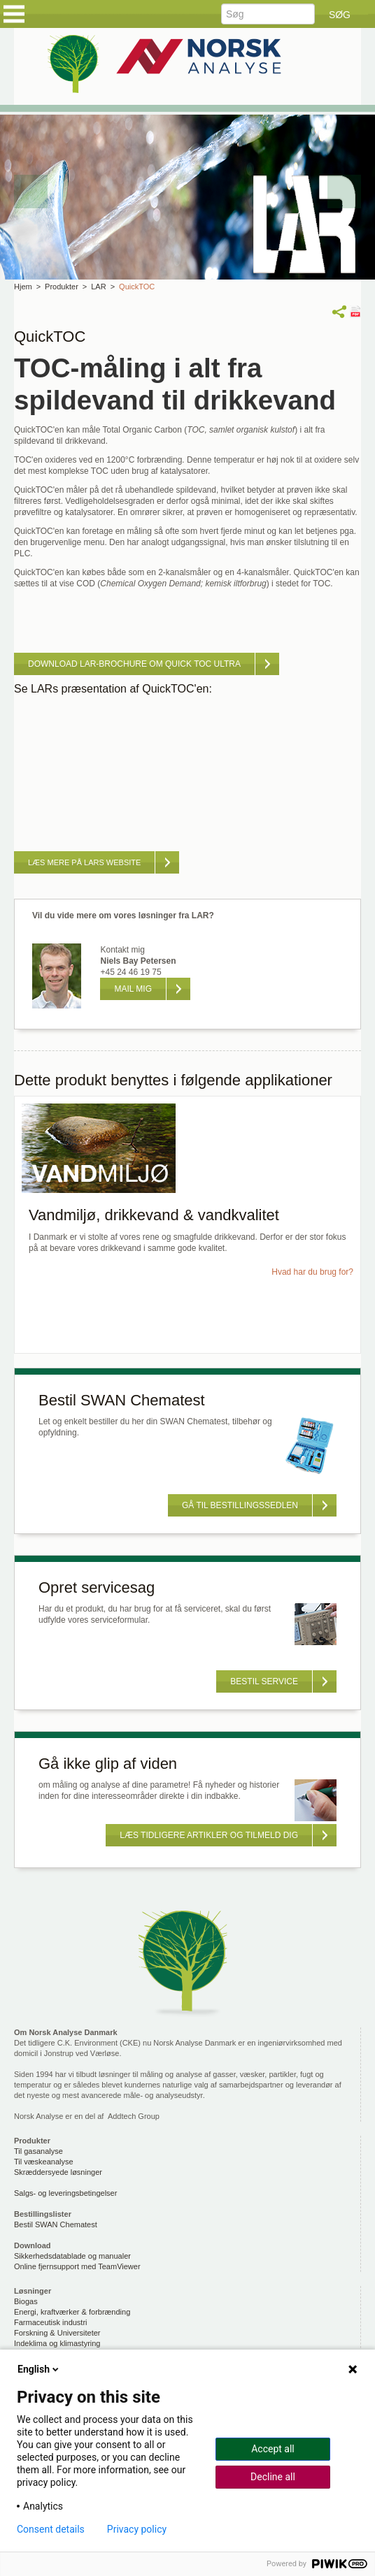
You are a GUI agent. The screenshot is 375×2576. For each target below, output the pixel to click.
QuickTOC (137, 286)
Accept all (273, 2448)
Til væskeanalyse (43, 2161)
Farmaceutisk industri (50, 2322)
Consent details (51, 2529)
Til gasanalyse (38, 2151)
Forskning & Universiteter (57, 2333)
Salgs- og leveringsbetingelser (65, 2193)
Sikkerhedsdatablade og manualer (72, 2256)
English (39, 2369)
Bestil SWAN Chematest (55, 2224)
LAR (98, 286)
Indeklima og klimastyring (57, 2343)
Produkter (61, 286)
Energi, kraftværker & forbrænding (72, 2312)
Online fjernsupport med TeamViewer (77, 2266)
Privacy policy (137, 2529)
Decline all (272, 2476)
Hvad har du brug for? (312, 1272)
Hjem (23, 286)
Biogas (26, 2301)
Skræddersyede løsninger (58, 2172)
